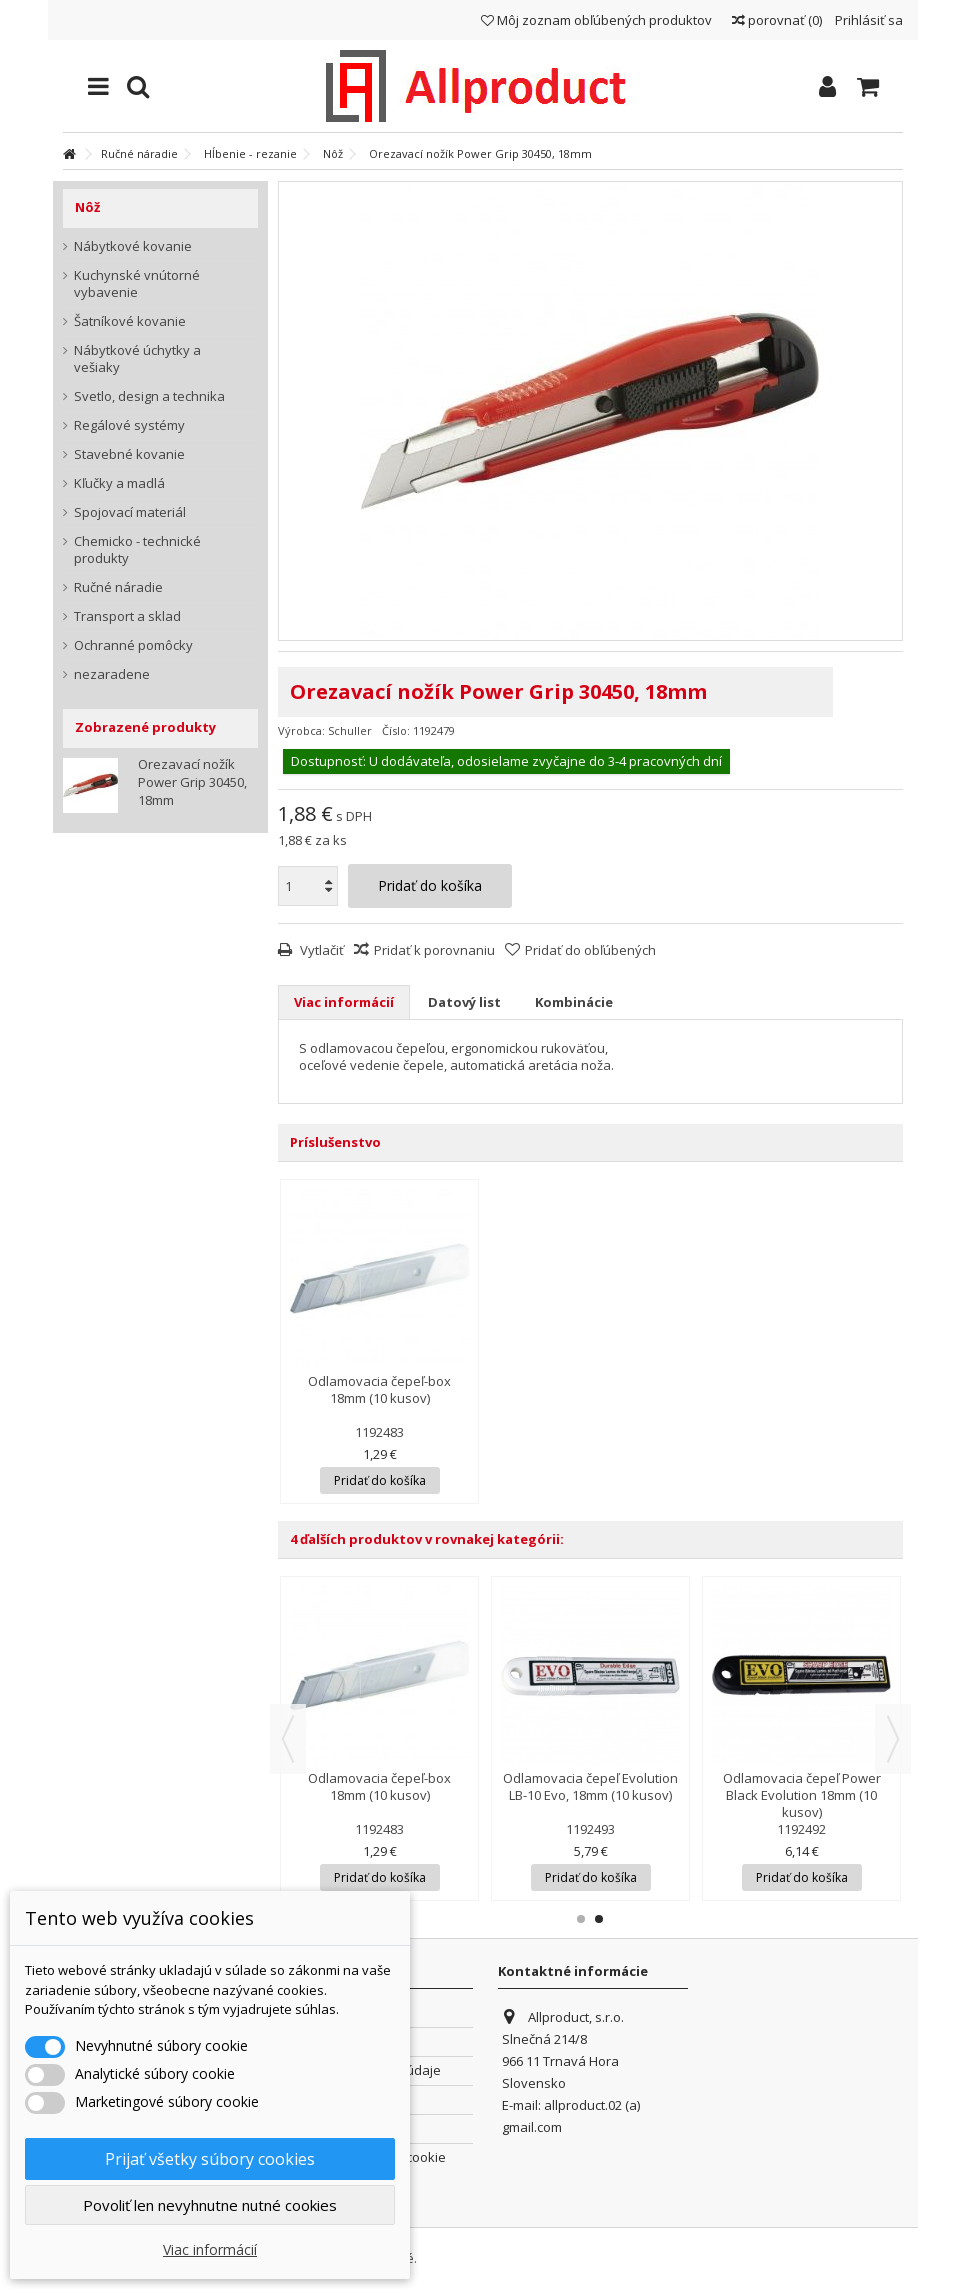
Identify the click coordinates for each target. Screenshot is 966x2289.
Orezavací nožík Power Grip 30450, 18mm (192, 782)
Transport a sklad (127, 616)
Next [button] (893, 1739)
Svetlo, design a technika (149, 396)
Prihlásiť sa (867, 20)
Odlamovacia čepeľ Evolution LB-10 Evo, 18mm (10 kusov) (590, 1786)
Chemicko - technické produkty (137, 550)
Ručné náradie (118, 587)
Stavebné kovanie (129, 454)
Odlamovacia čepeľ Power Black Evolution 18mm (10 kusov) (802, 1795)
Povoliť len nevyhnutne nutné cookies (210, 2205)
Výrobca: (301, 730)
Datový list (464, 1002)
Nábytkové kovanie (133, 246)
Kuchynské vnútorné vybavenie (137, 284)
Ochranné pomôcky (133, 645)
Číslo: (396, 730)
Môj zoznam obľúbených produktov (596, 20)
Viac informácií (344, 1002)
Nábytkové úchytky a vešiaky (137, 359)
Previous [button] (288, 1739)
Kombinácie (574, 1002)
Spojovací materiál (130, 512)
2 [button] (599, 1919)
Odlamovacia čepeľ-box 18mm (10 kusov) (379, 1389)
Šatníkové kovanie (130, 321)
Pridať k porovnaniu (434, 950)
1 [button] (581, 1919)
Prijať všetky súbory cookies (210, 2159)
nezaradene (112, 674)
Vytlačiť (320, 950)
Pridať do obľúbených (590, 950)
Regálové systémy (129, 425)
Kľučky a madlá (119, 483)
